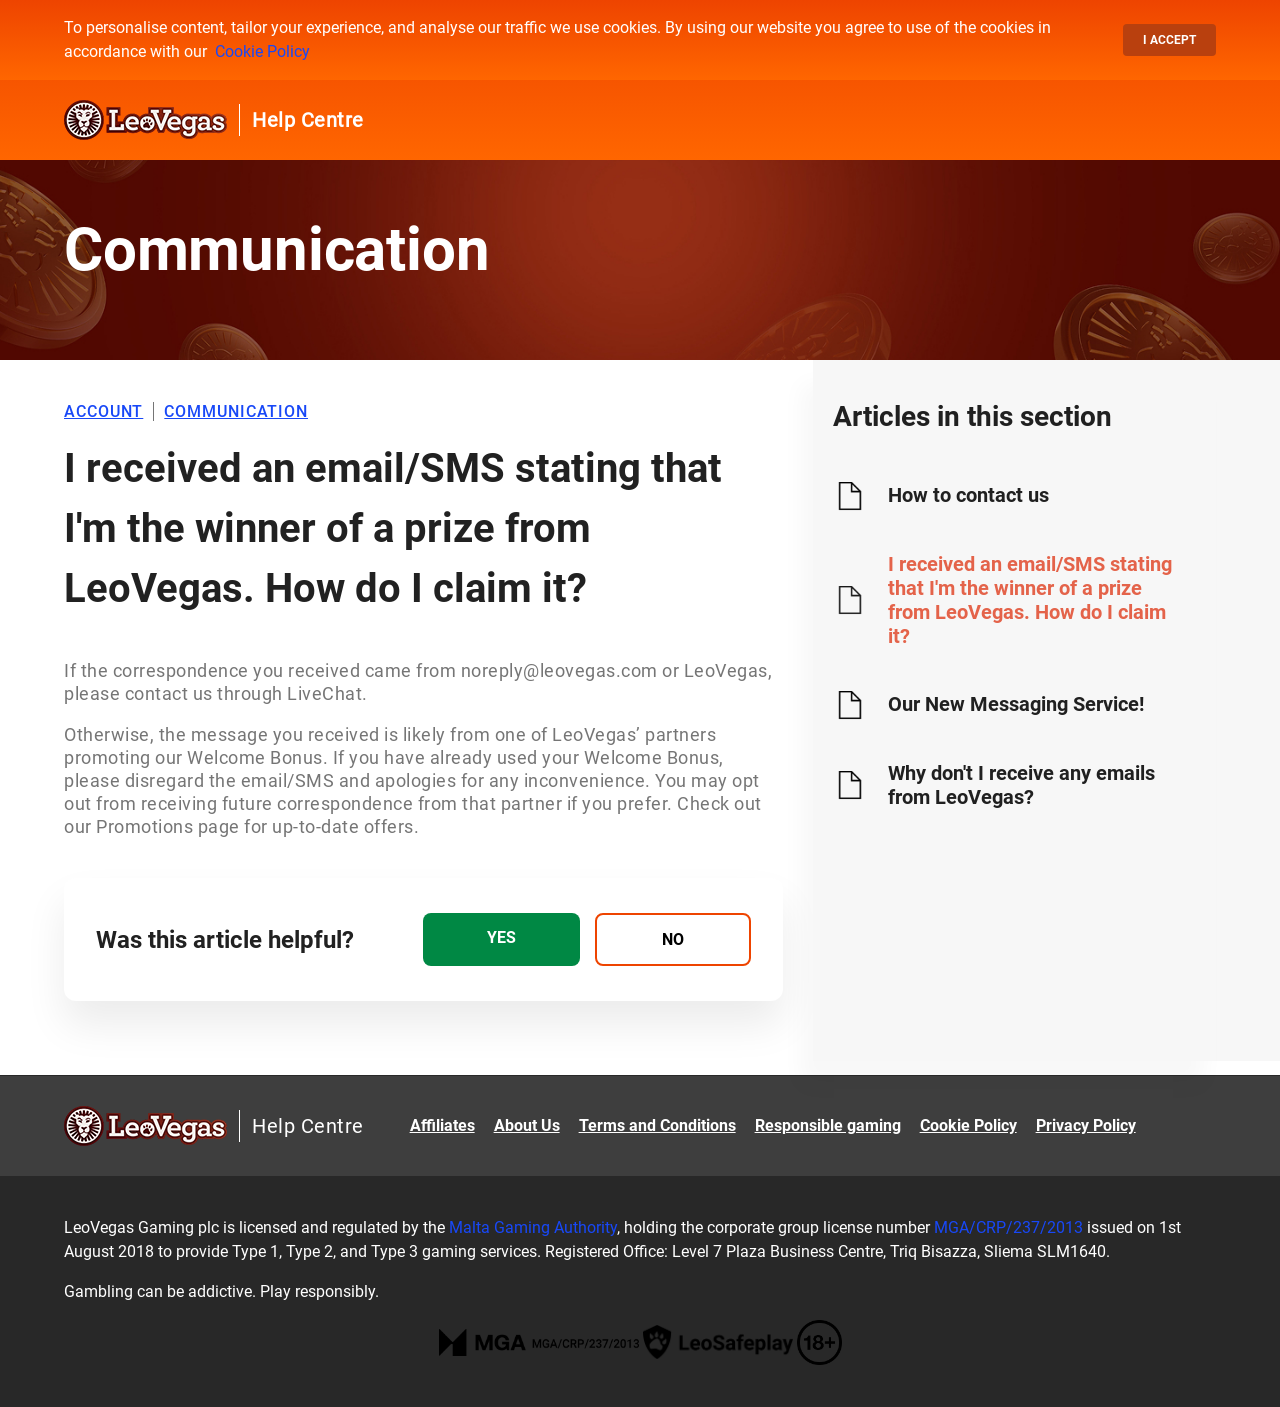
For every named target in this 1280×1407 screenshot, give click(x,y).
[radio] (501, 939)
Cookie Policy (262, 51)
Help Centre (308, 120)
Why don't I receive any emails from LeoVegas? (1021, 785)
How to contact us (968, 495)
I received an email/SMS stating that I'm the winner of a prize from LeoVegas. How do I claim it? (1030, 600)
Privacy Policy (1086, 1125)
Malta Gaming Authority (533, 1227)
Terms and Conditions (657, 1125)
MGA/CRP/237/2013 (1008, 1227)
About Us (527, 1125)
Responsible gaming (828, 1125)
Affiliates (442, 1125)
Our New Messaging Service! (1016, 704)
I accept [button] (1169, 40)
